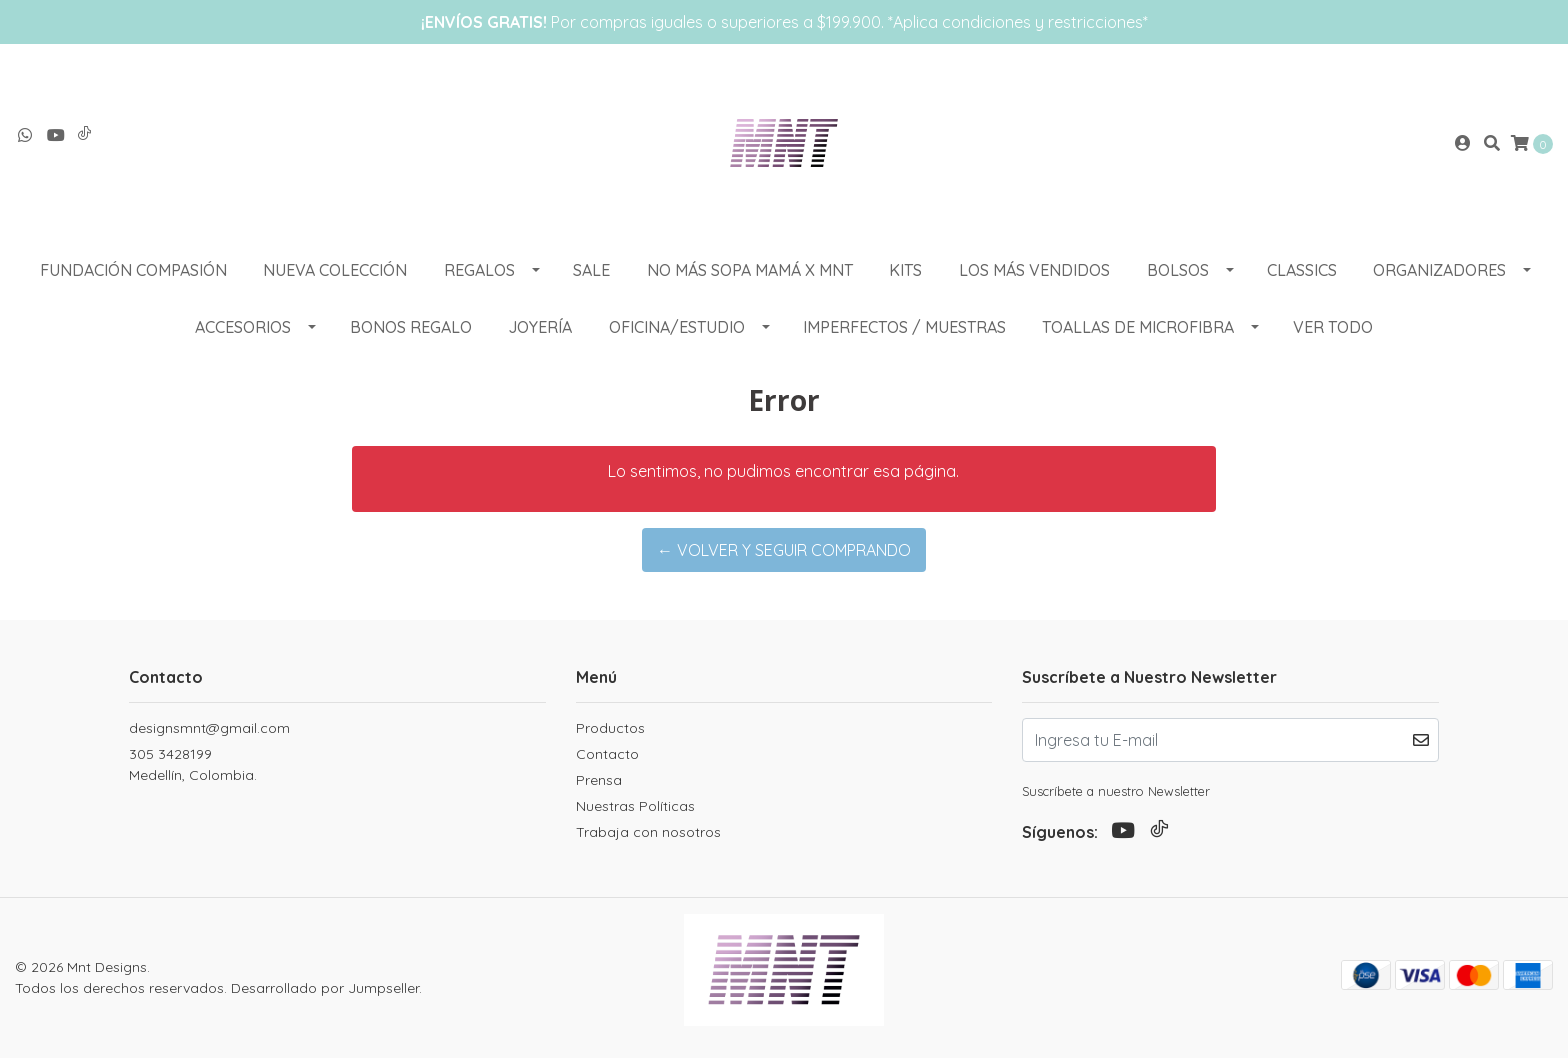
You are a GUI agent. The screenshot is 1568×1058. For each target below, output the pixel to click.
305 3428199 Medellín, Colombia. (193, 764)
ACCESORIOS (243, 327)
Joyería (540, 327)
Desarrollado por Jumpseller (325, 988)
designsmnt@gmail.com (209, 728)
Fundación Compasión (133, 270)
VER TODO (1333, 327)
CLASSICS (1302, 270)
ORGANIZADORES (1439, 270)
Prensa (599, 780)
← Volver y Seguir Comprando (784, 550)
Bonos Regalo (411, 327)
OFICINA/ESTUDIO (677, 327)
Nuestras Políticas (635, 806)
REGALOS (479, 270)
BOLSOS (1178, 270)
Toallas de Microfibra (1138, 327)
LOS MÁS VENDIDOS (1034, 270)
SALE (591, 270)
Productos (610, 728)
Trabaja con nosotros (648, 832)
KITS (905, 270)
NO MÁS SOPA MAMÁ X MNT (750, 270)
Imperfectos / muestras (904, 327)
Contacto (607, 754)
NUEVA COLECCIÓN (335, 270)
